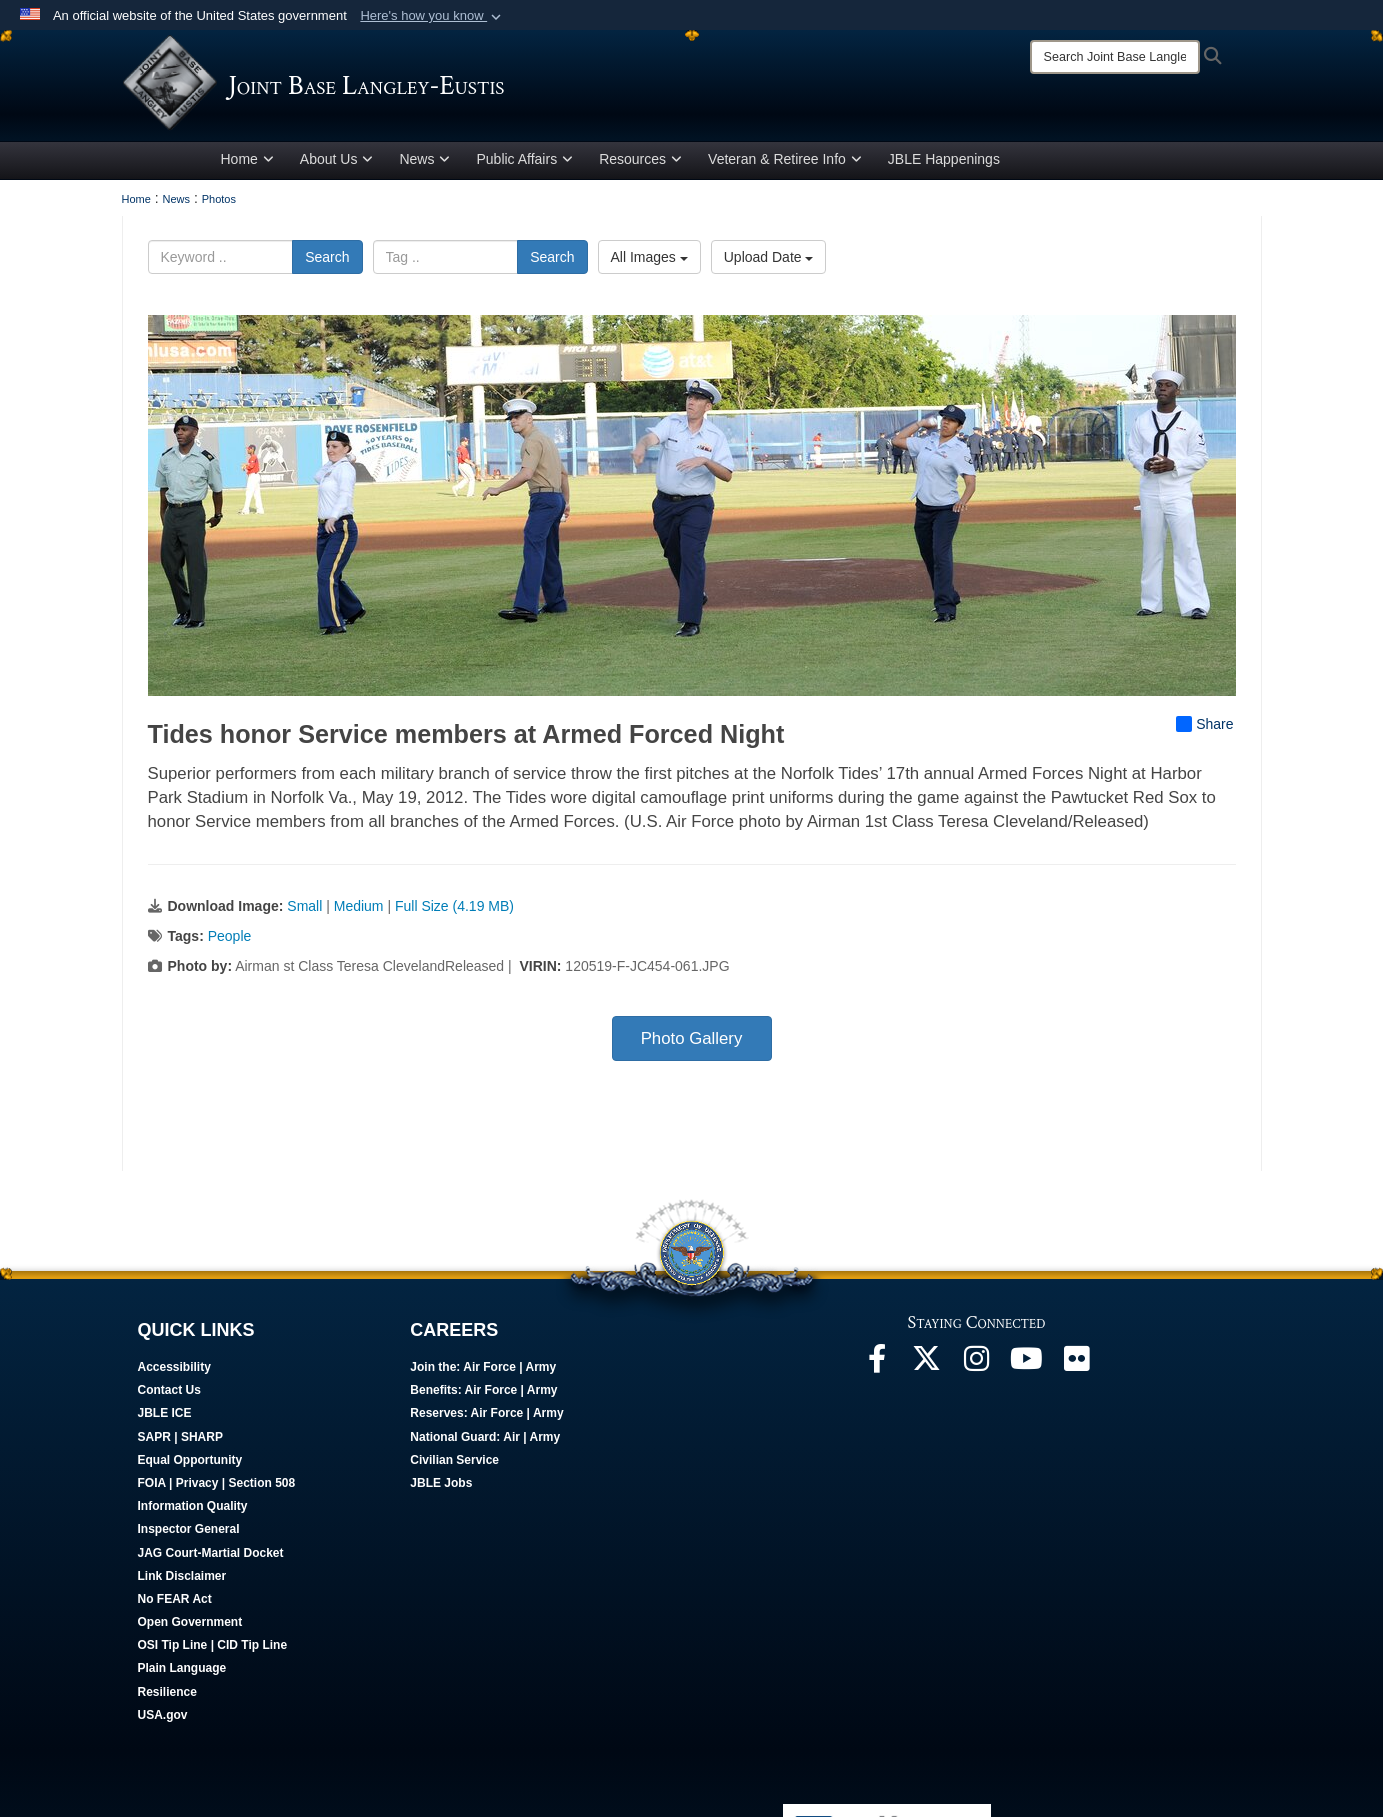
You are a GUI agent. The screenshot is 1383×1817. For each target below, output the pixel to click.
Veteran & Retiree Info (785, 163)
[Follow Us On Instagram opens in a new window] (977, 1368)
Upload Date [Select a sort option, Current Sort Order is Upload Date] (769, 261)
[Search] (1115, 57)
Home (247, 163)
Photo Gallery (692, 1042)
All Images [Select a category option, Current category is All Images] (649, 261)
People (230, 940)
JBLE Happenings (944, 163)
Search (327, 261)
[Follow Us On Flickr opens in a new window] (1077, 1368)
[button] (432, 16)
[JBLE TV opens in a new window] (1027, 1368)
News (424, 163)
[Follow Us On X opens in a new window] (927, 1368)
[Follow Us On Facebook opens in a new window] (877, 1368)
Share (1204, 728)
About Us (337, 163)
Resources (640, 163)
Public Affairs (524, 163)
